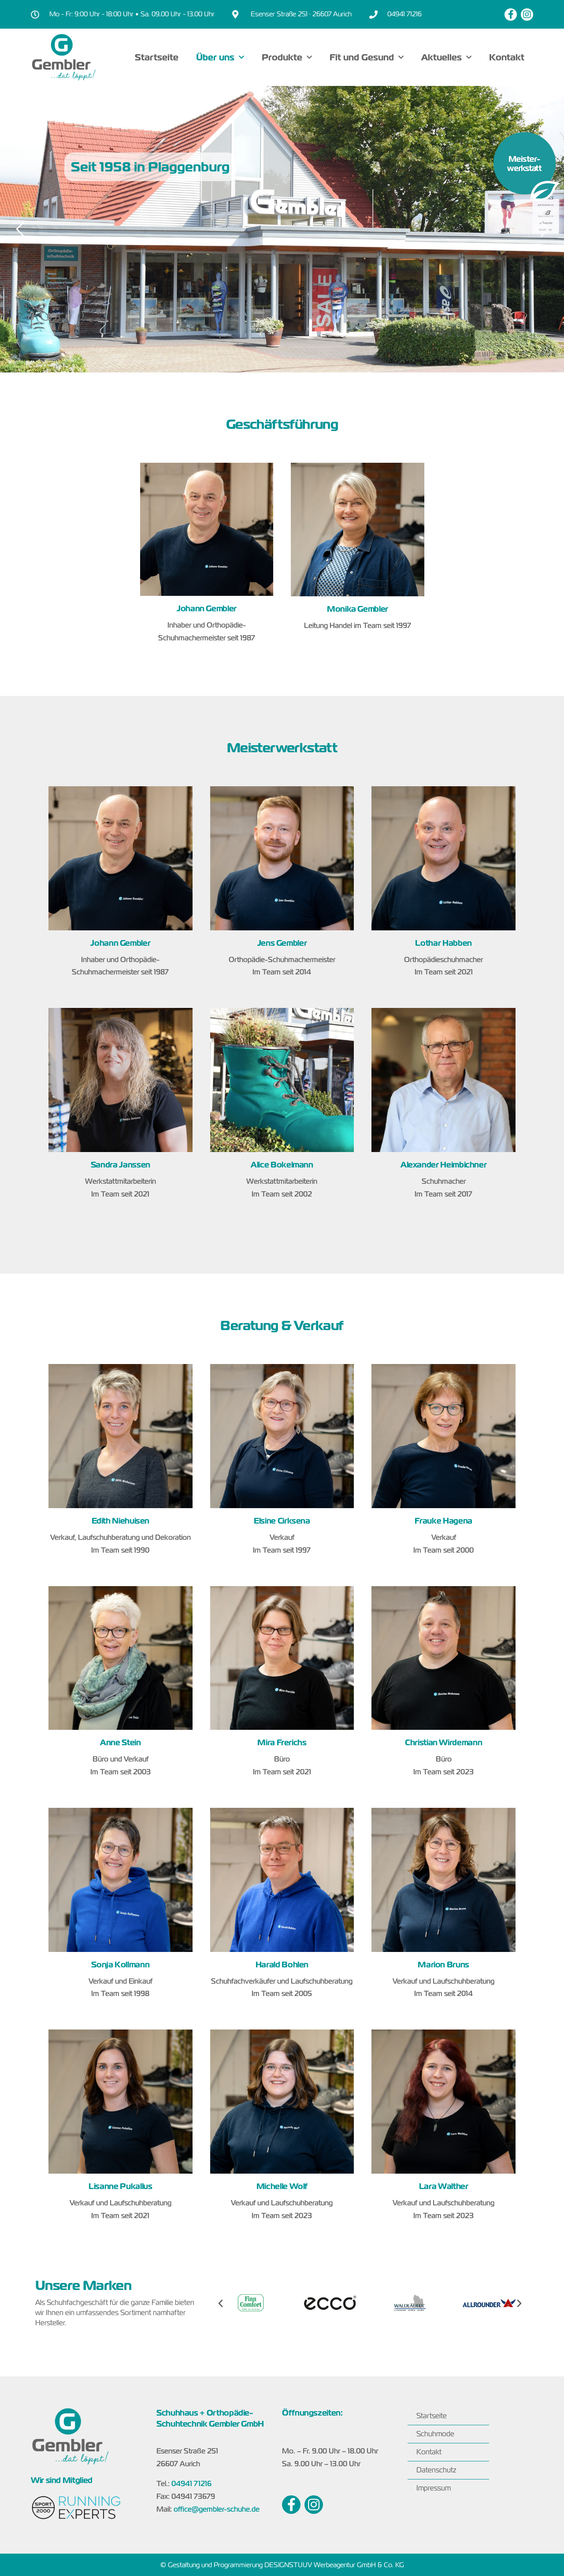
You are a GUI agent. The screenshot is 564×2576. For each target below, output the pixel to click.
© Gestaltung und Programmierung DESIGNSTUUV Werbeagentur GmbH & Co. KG (282, 2565)
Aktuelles (446, 57)
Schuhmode (435, 2434)
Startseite (156, 57)
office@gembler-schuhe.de (217, 2509)
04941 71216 (191, 2483)
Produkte (287, 57)
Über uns (220, 57)
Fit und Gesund (367, 57)
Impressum (433, 2488)
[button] (220, 2303)
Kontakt (506, 57)
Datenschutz (436, 2470)
